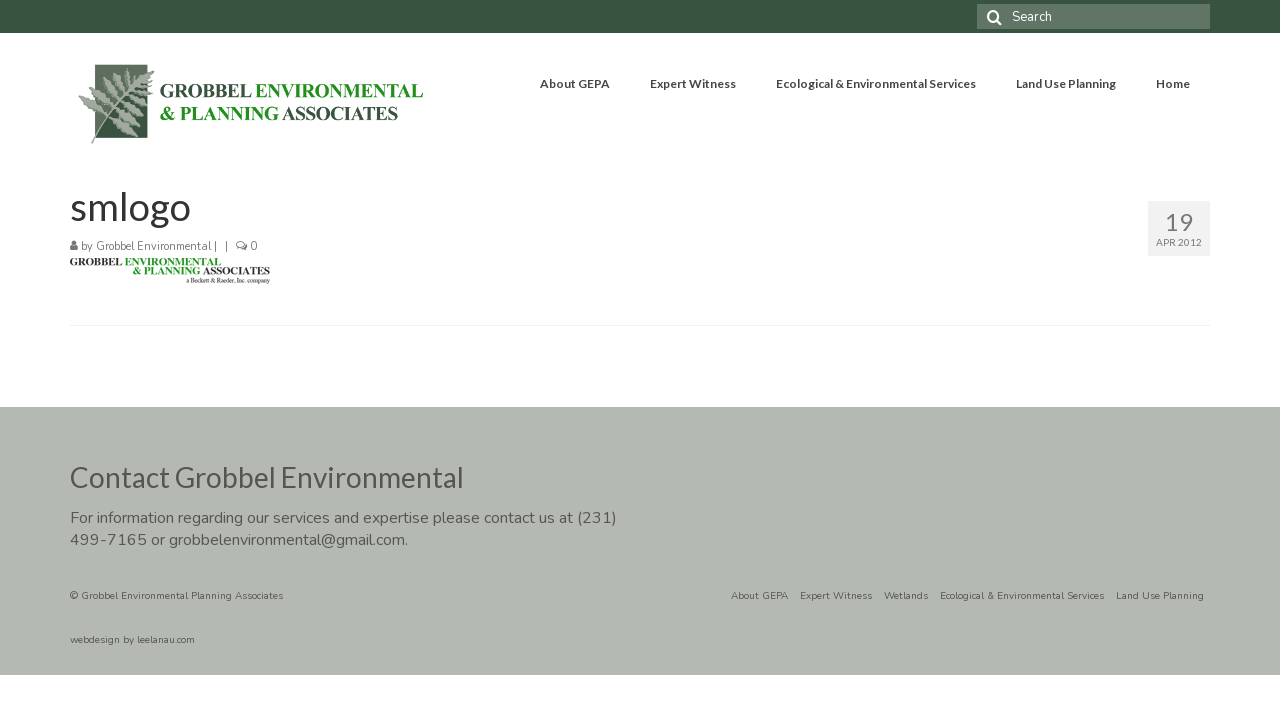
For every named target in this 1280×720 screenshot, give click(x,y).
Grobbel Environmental (153, 246)
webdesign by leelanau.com (132, 640)
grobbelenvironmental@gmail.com (287, 540)
